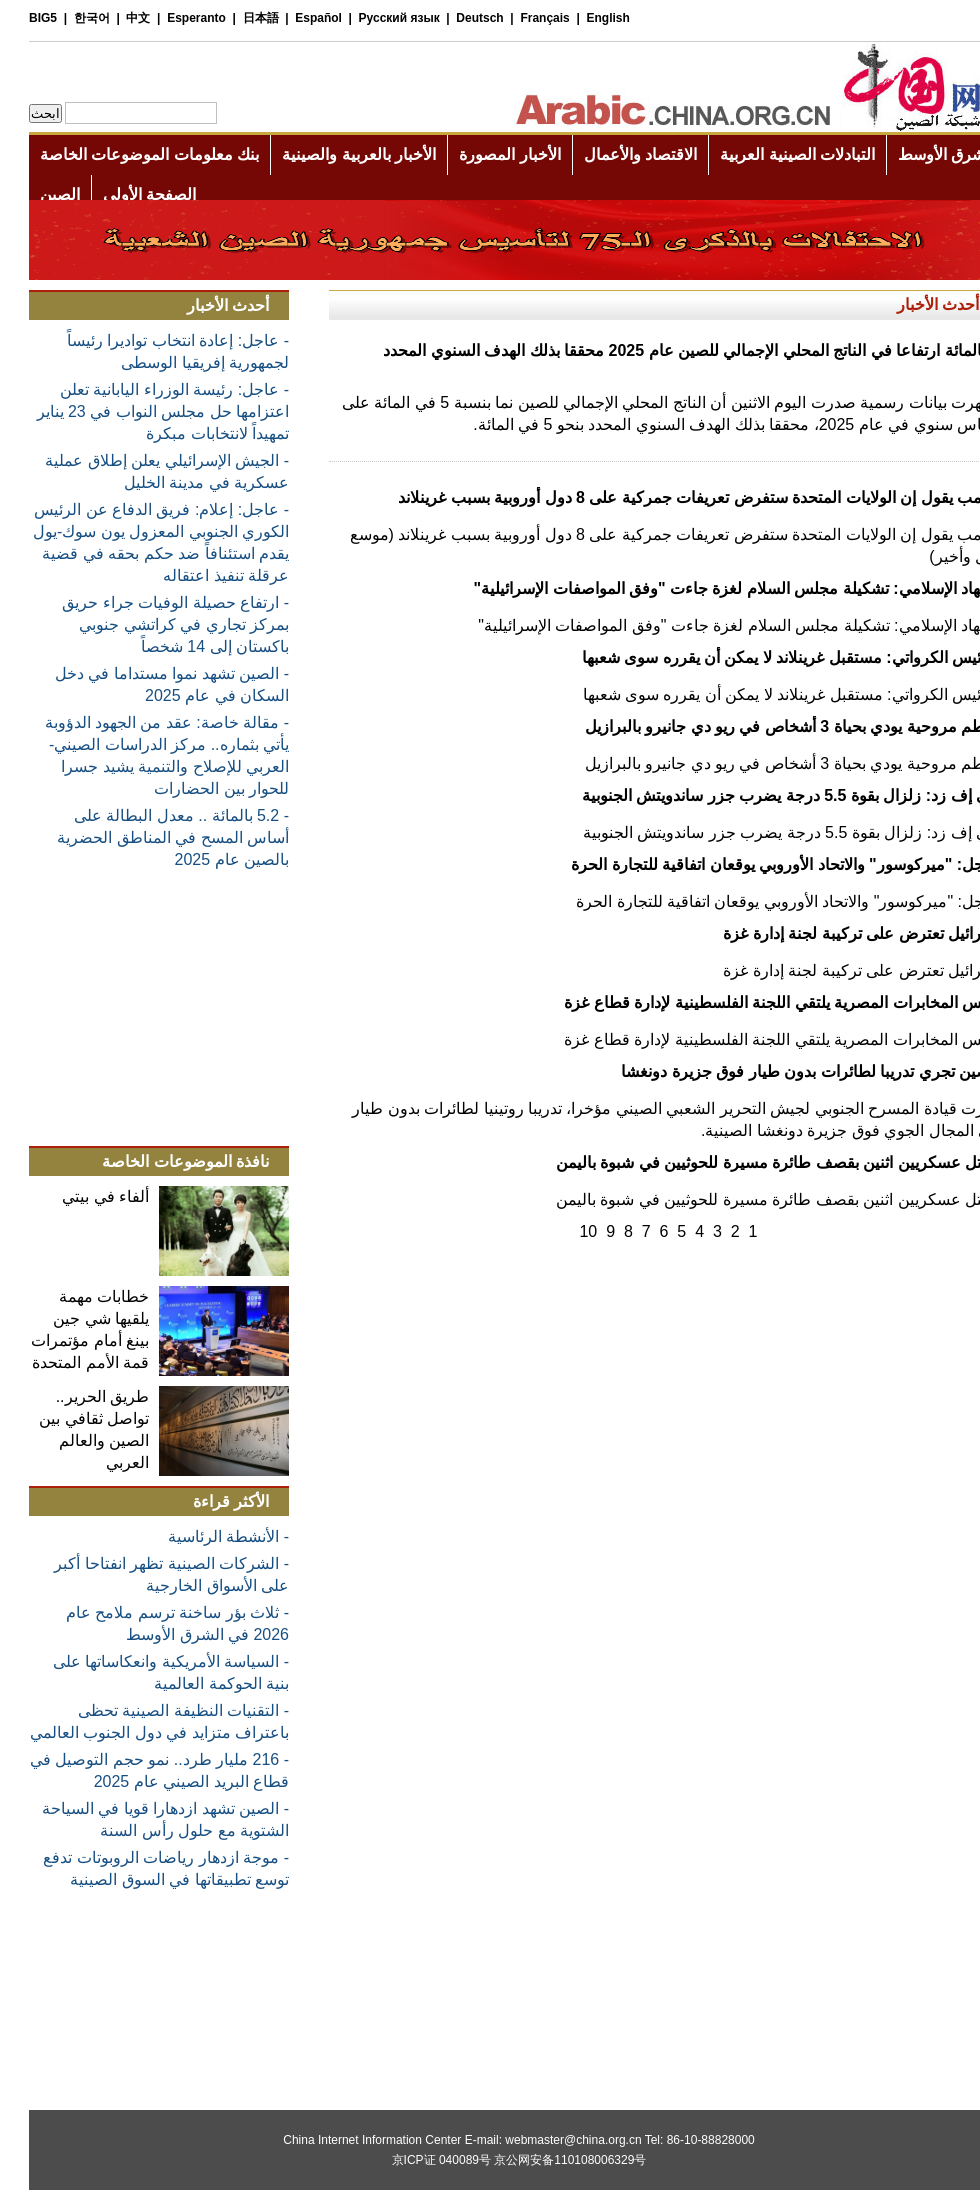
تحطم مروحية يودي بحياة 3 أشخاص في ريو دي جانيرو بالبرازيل (763, 726)
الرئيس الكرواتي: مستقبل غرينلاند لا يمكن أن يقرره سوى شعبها (761, 657)
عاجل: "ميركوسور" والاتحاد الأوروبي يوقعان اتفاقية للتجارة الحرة (756, 864)
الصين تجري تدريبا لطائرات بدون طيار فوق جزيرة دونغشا (781, 1071)
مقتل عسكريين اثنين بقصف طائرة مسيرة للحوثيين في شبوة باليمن (748, 1162)
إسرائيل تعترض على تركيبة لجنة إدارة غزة (832, 933)
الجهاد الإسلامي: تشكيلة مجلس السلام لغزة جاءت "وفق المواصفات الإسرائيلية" (707, 588)
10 (559, 1231)
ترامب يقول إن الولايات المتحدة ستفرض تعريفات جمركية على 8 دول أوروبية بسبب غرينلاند (669, 497)
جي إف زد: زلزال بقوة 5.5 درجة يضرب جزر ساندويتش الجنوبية (761, 795)
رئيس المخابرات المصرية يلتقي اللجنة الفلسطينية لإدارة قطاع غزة (752, 1002)
